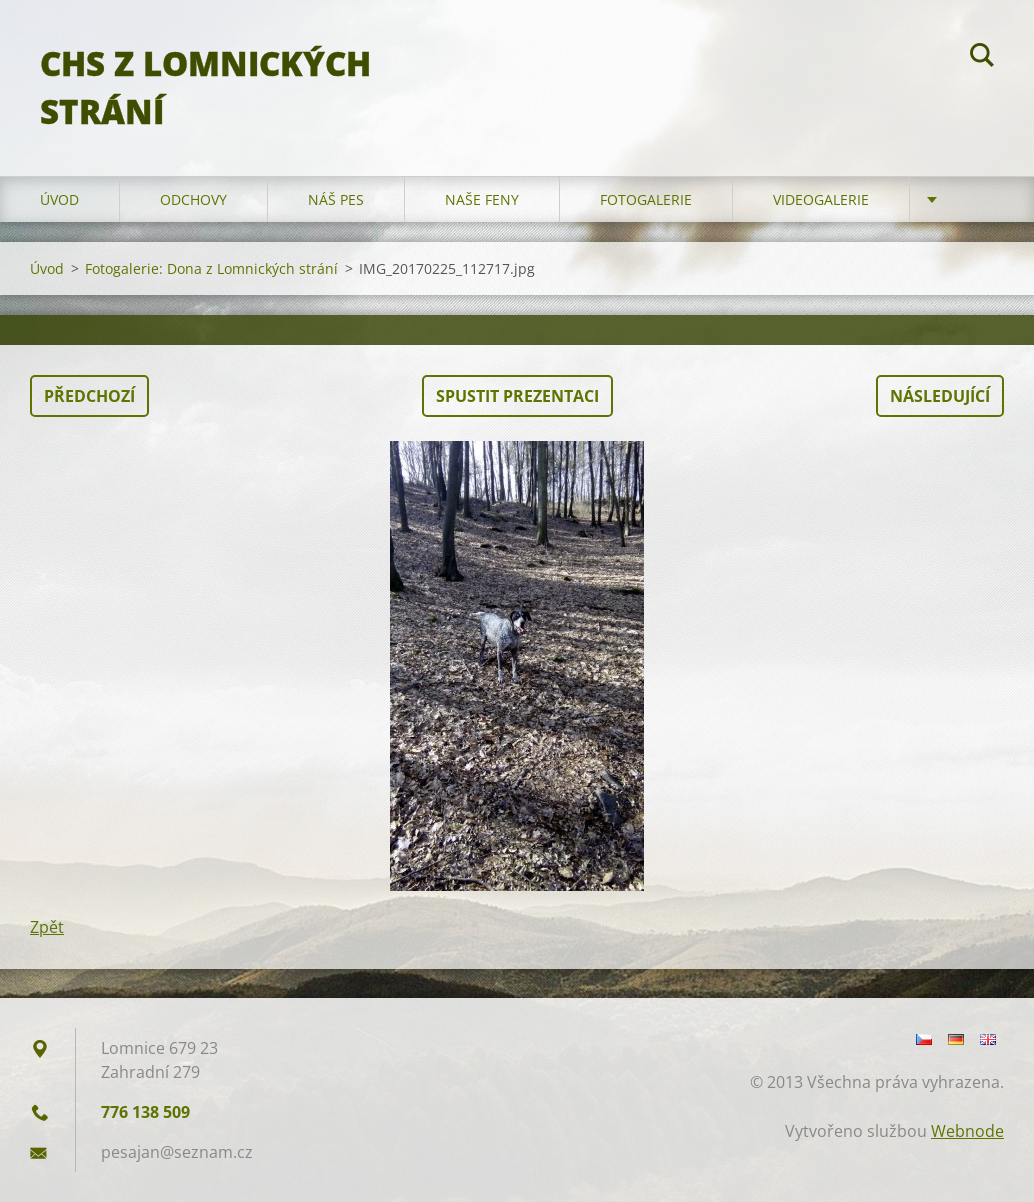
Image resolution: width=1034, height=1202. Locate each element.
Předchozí (89, 396)
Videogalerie (821, 199)
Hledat (982, 58)
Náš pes (336, 199)
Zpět (47, 927)
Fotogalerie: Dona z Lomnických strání (211, 268)
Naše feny (482, 199)
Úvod (59, 199)
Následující (940, 396)
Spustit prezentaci (517, 396)
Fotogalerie (646, 199)
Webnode (967, 1131)
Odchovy (193, 199)
